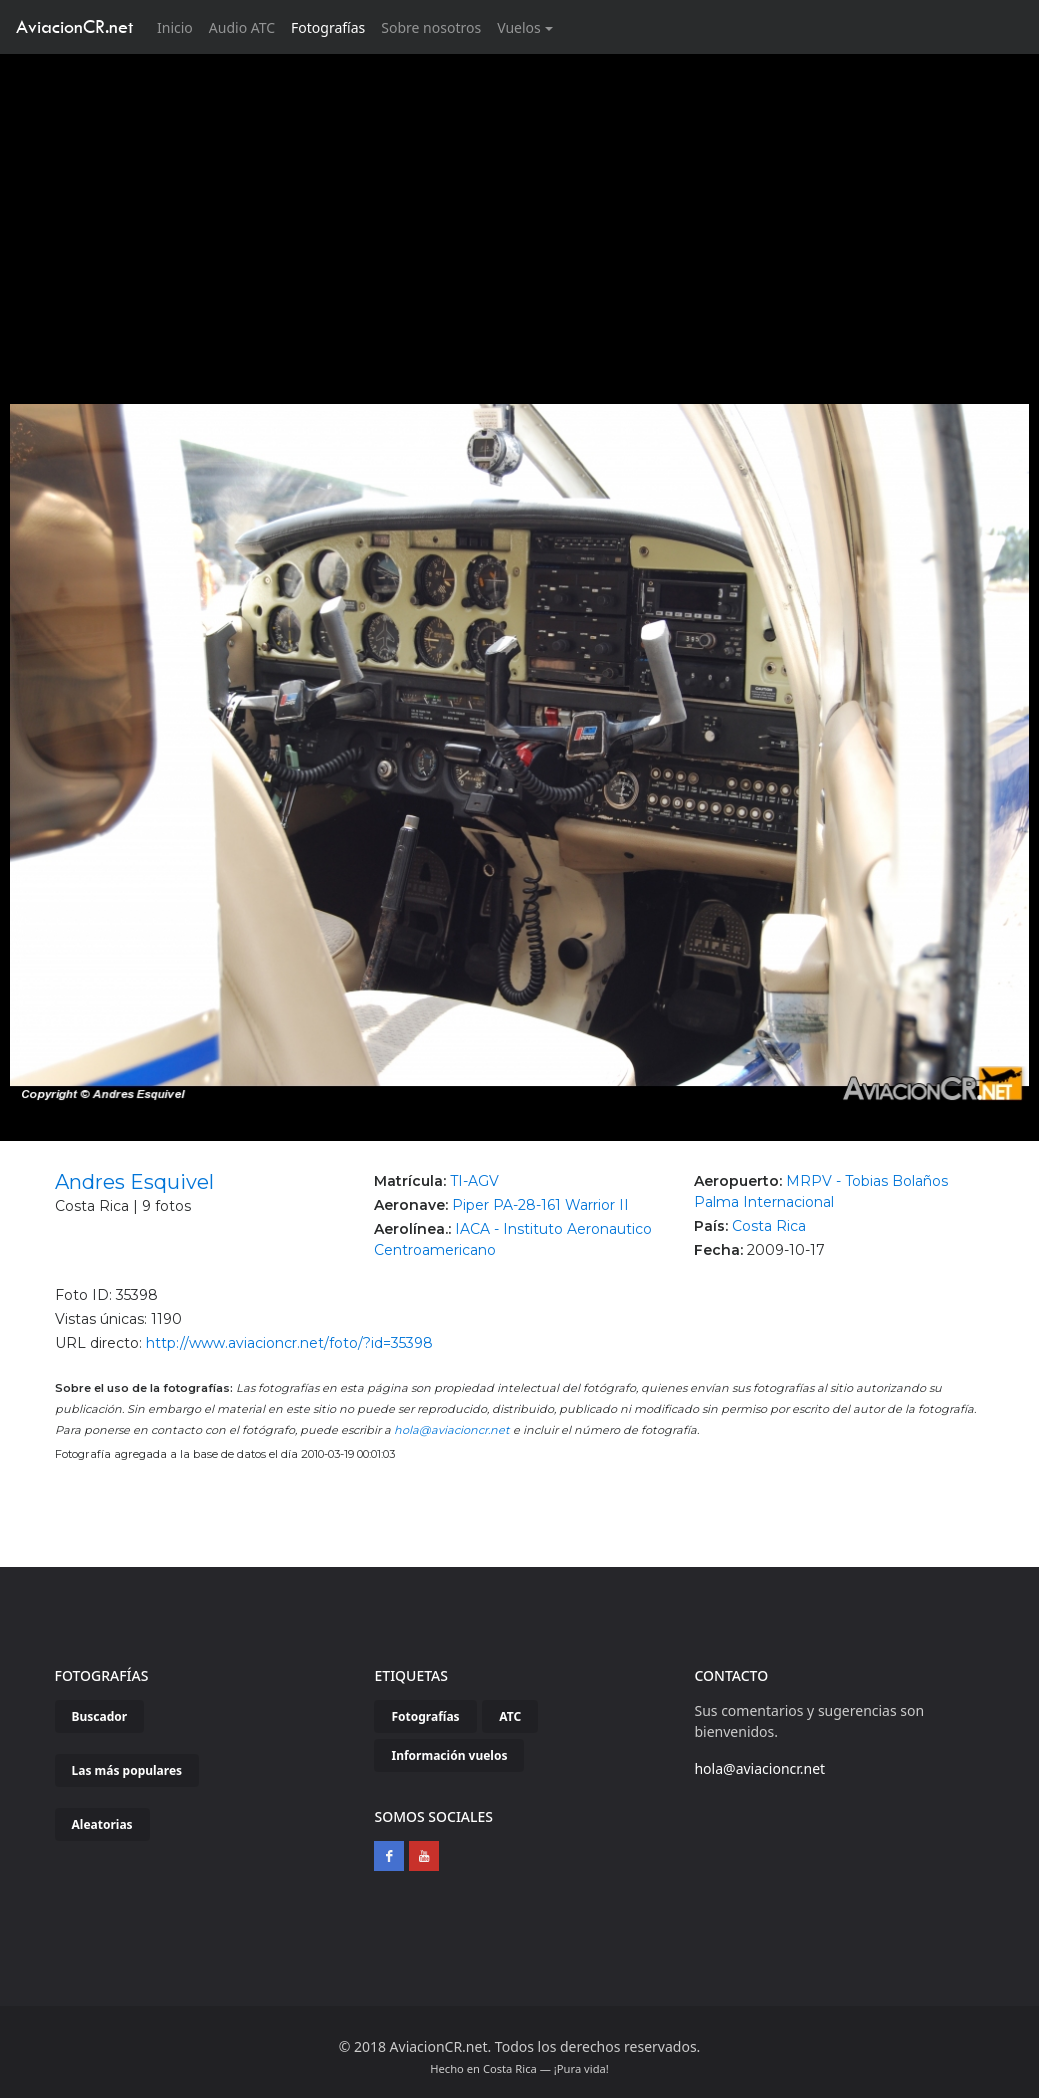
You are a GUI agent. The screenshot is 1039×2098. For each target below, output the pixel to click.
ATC (510, 1716)
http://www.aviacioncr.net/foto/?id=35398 (289, 1343)
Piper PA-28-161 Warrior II (540, 1205)
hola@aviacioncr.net (452, 1430)
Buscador (100, 1716)
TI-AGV (474, 1181)
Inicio (179, 26)
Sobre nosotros (431, 27)
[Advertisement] (520, 204)
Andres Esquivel (134, 1182)
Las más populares (127, 1770)
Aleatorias (102, 1824)
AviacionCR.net (74, 26)
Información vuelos (449, 1755)
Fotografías (328, 27)
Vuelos (519, 27)
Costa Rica (769, 1226)
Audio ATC (242, 27)
